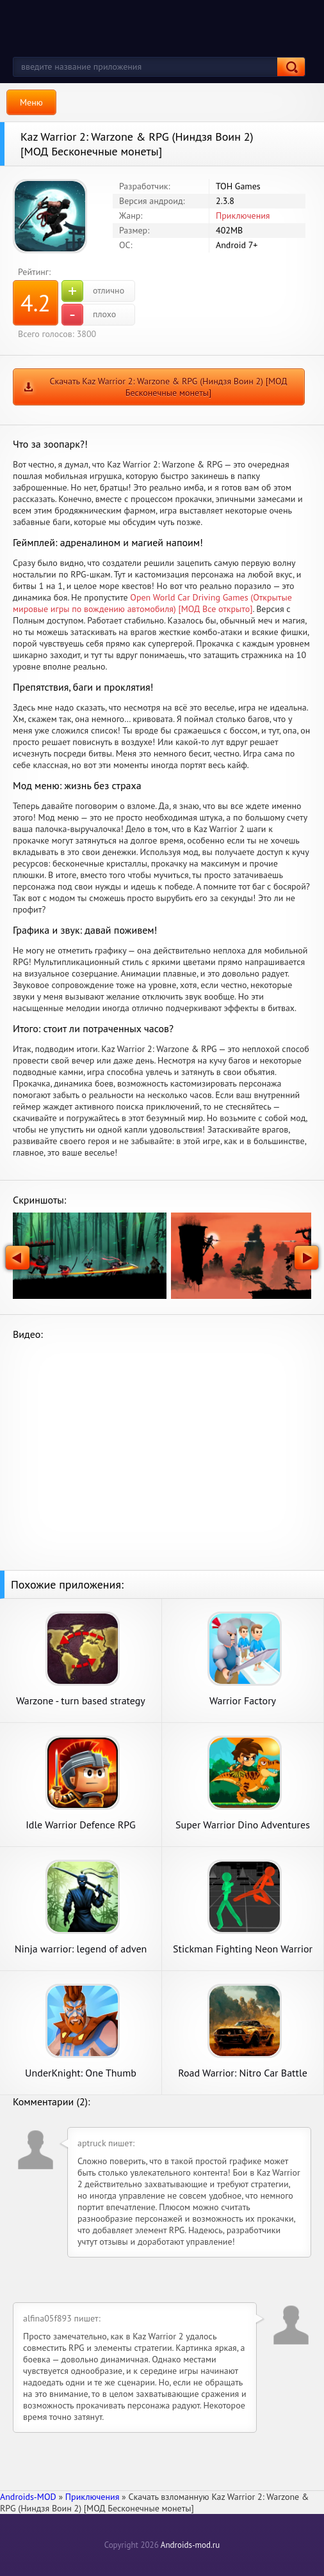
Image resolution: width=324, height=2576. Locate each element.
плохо (88, 315)
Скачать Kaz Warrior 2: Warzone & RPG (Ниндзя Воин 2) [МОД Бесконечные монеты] (168, 386)
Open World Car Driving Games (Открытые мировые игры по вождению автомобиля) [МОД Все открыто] (152, 603)
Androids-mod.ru (190, 2545)
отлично (92, 291)
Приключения (243, 215)
